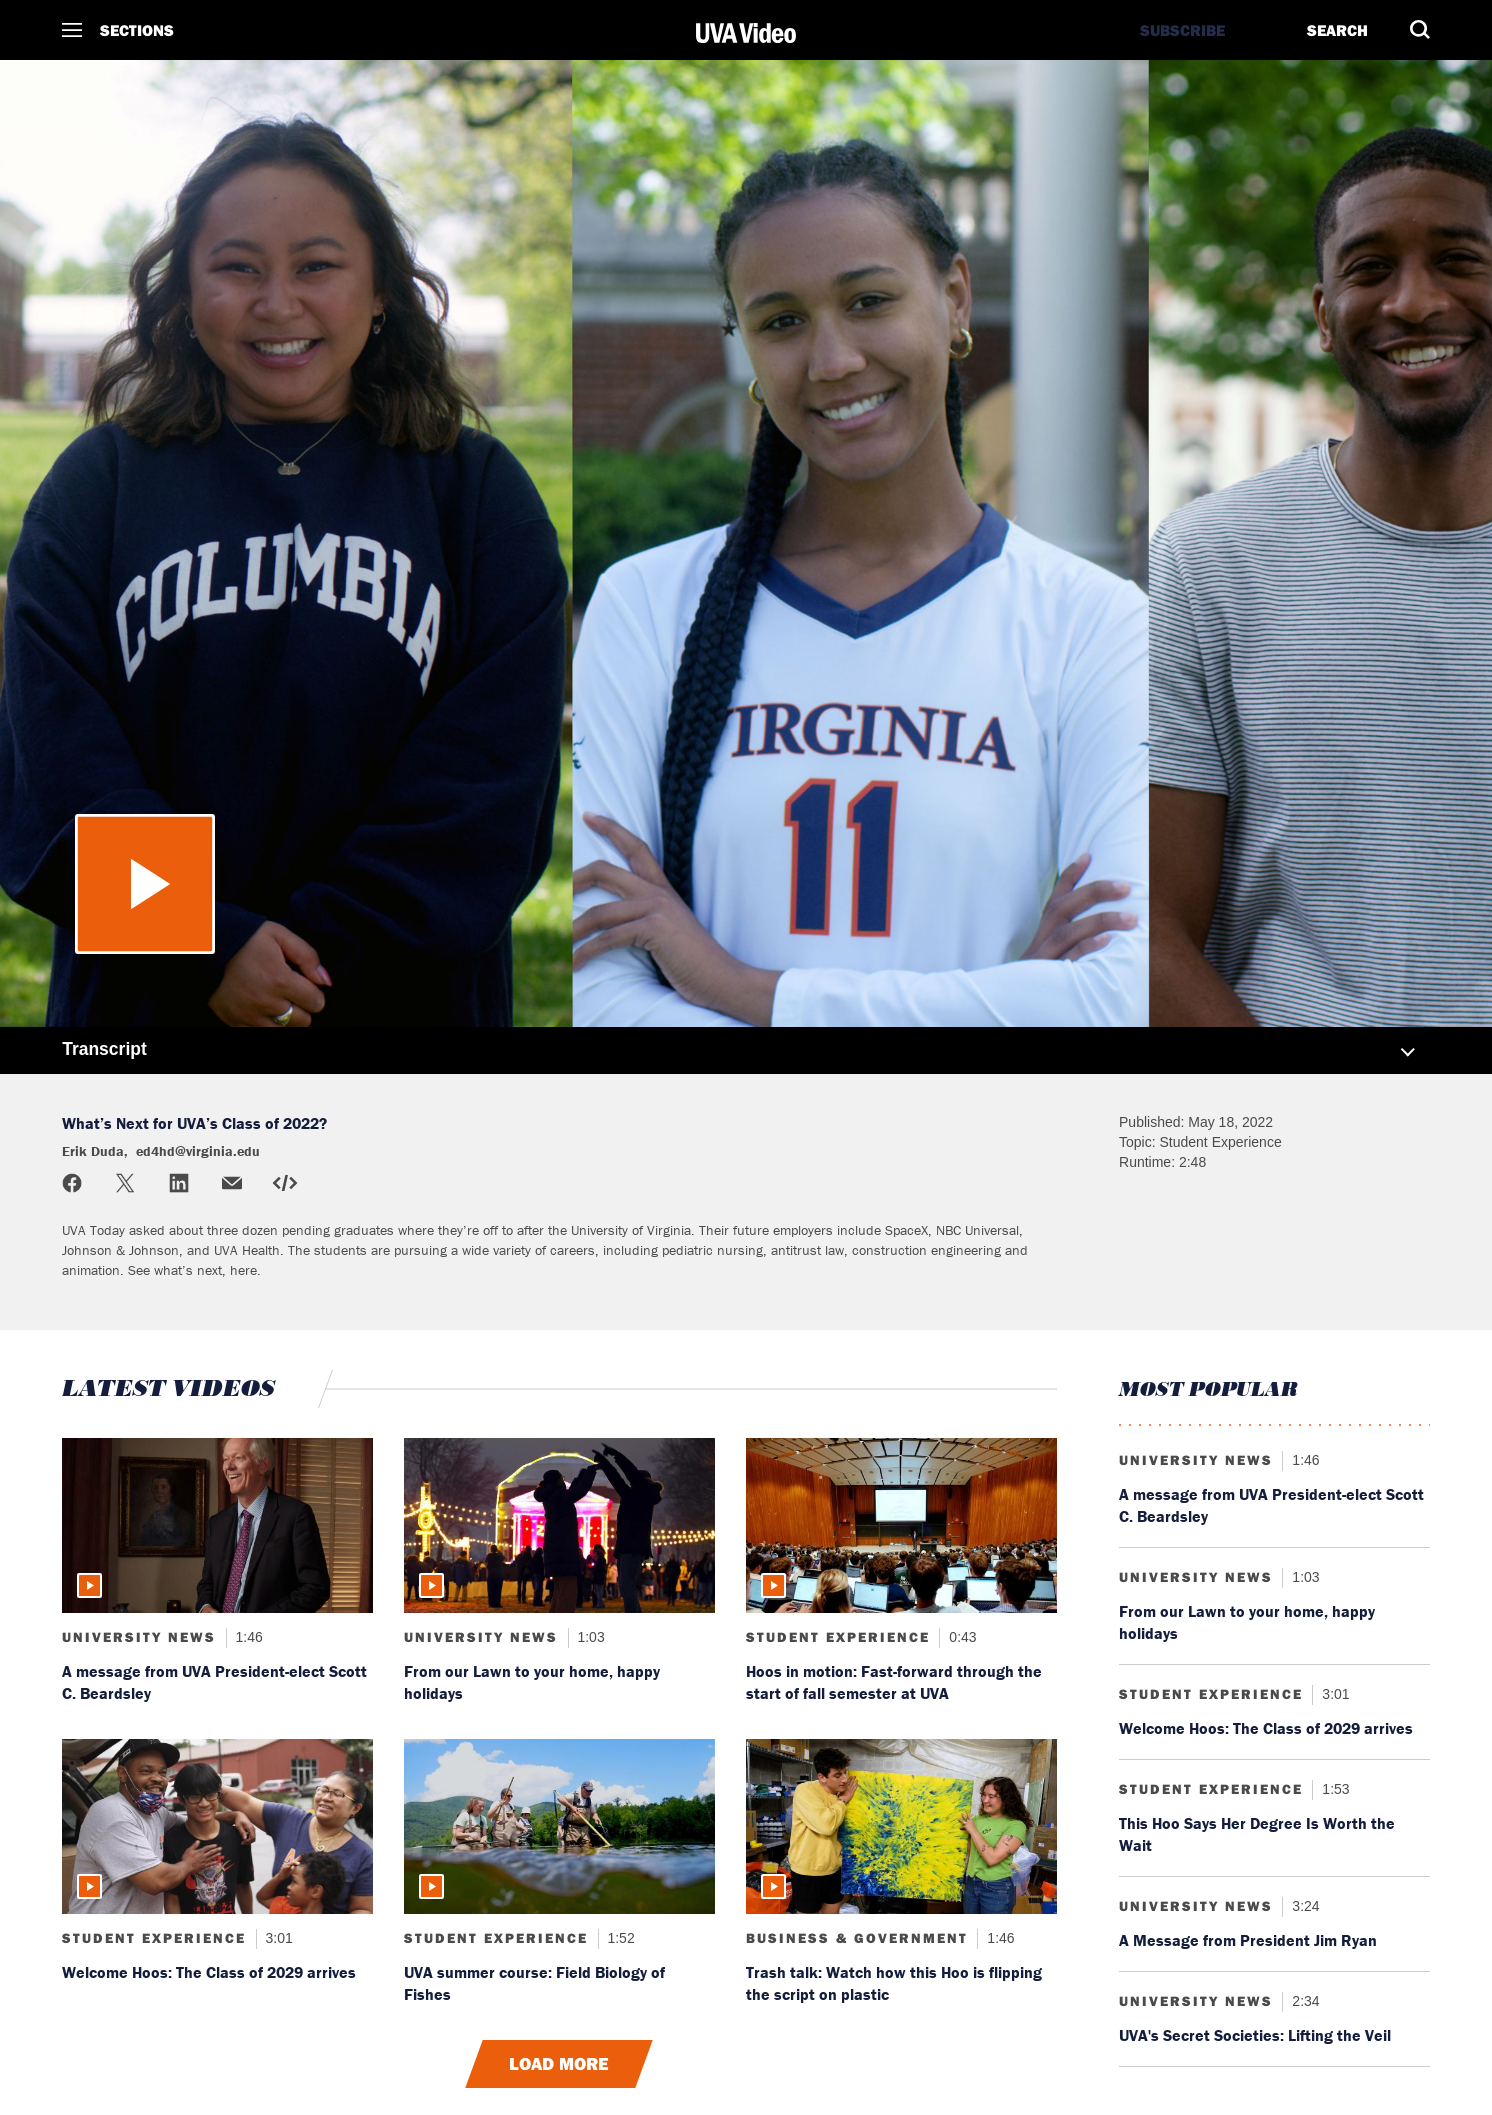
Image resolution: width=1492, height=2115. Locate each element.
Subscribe (1182, 30)
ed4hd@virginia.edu (198, 1151)
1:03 (589, 1637)
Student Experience (838, 1637)
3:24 (1303, 1906)
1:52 (619, 1938)
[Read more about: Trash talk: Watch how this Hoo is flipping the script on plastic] (901, 1826)
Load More (559, 2064)
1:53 (1333, 1789)
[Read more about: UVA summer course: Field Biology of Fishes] (559, 1826)
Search (1337, 30)
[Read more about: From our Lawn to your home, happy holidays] (559, 1525)
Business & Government (857, 1938)
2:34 (1303, 2001)
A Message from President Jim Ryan (1248, 1940)
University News (139, 1637)
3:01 (277, 1938)
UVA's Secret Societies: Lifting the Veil (1255, 2035)
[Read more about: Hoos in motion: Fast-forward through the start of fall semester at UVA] (901, 1525)
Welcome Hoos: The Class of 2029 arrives (209, 1972)
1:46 (247, 1637)
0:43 (960, 1637)
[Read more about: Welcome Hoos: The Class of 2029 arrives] (217, 1826)
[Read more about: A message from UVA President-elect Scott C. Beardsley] (217, 1525)
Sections (137, 30)
